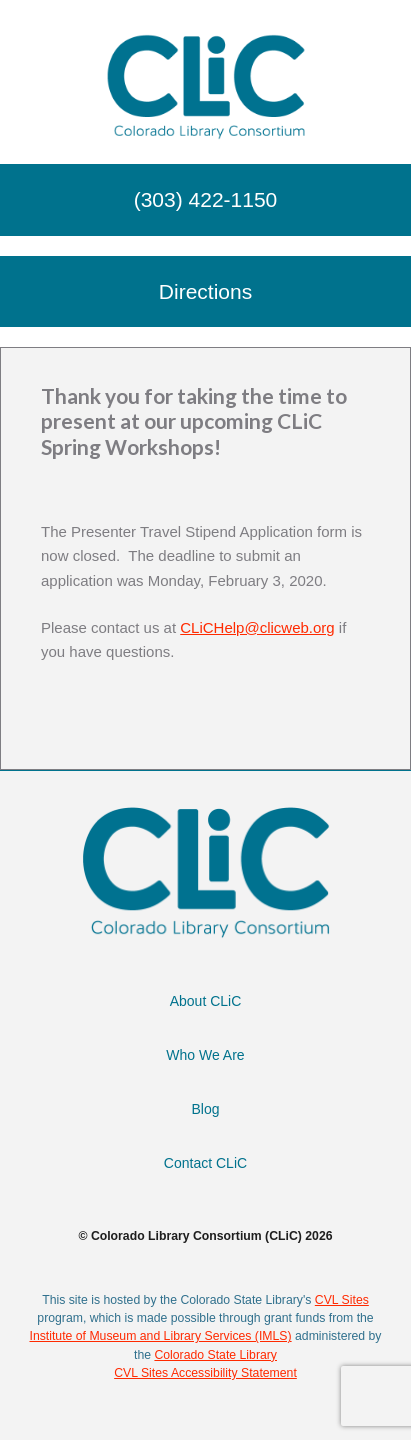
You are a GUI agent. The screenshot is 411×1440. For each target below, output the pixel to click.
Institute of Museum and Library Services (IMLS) (160, 1336)
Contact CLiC (205, 1163)
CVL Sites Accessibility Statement (205, 1373)
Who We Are (205, 1055)
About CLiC (206, 1001)
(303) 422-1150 (206, 199)
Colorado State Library (215, 1355)
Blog (205, 1109)
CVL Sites (342, 1300)
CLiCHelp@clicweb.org (257, 627)
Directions (205, 291)
